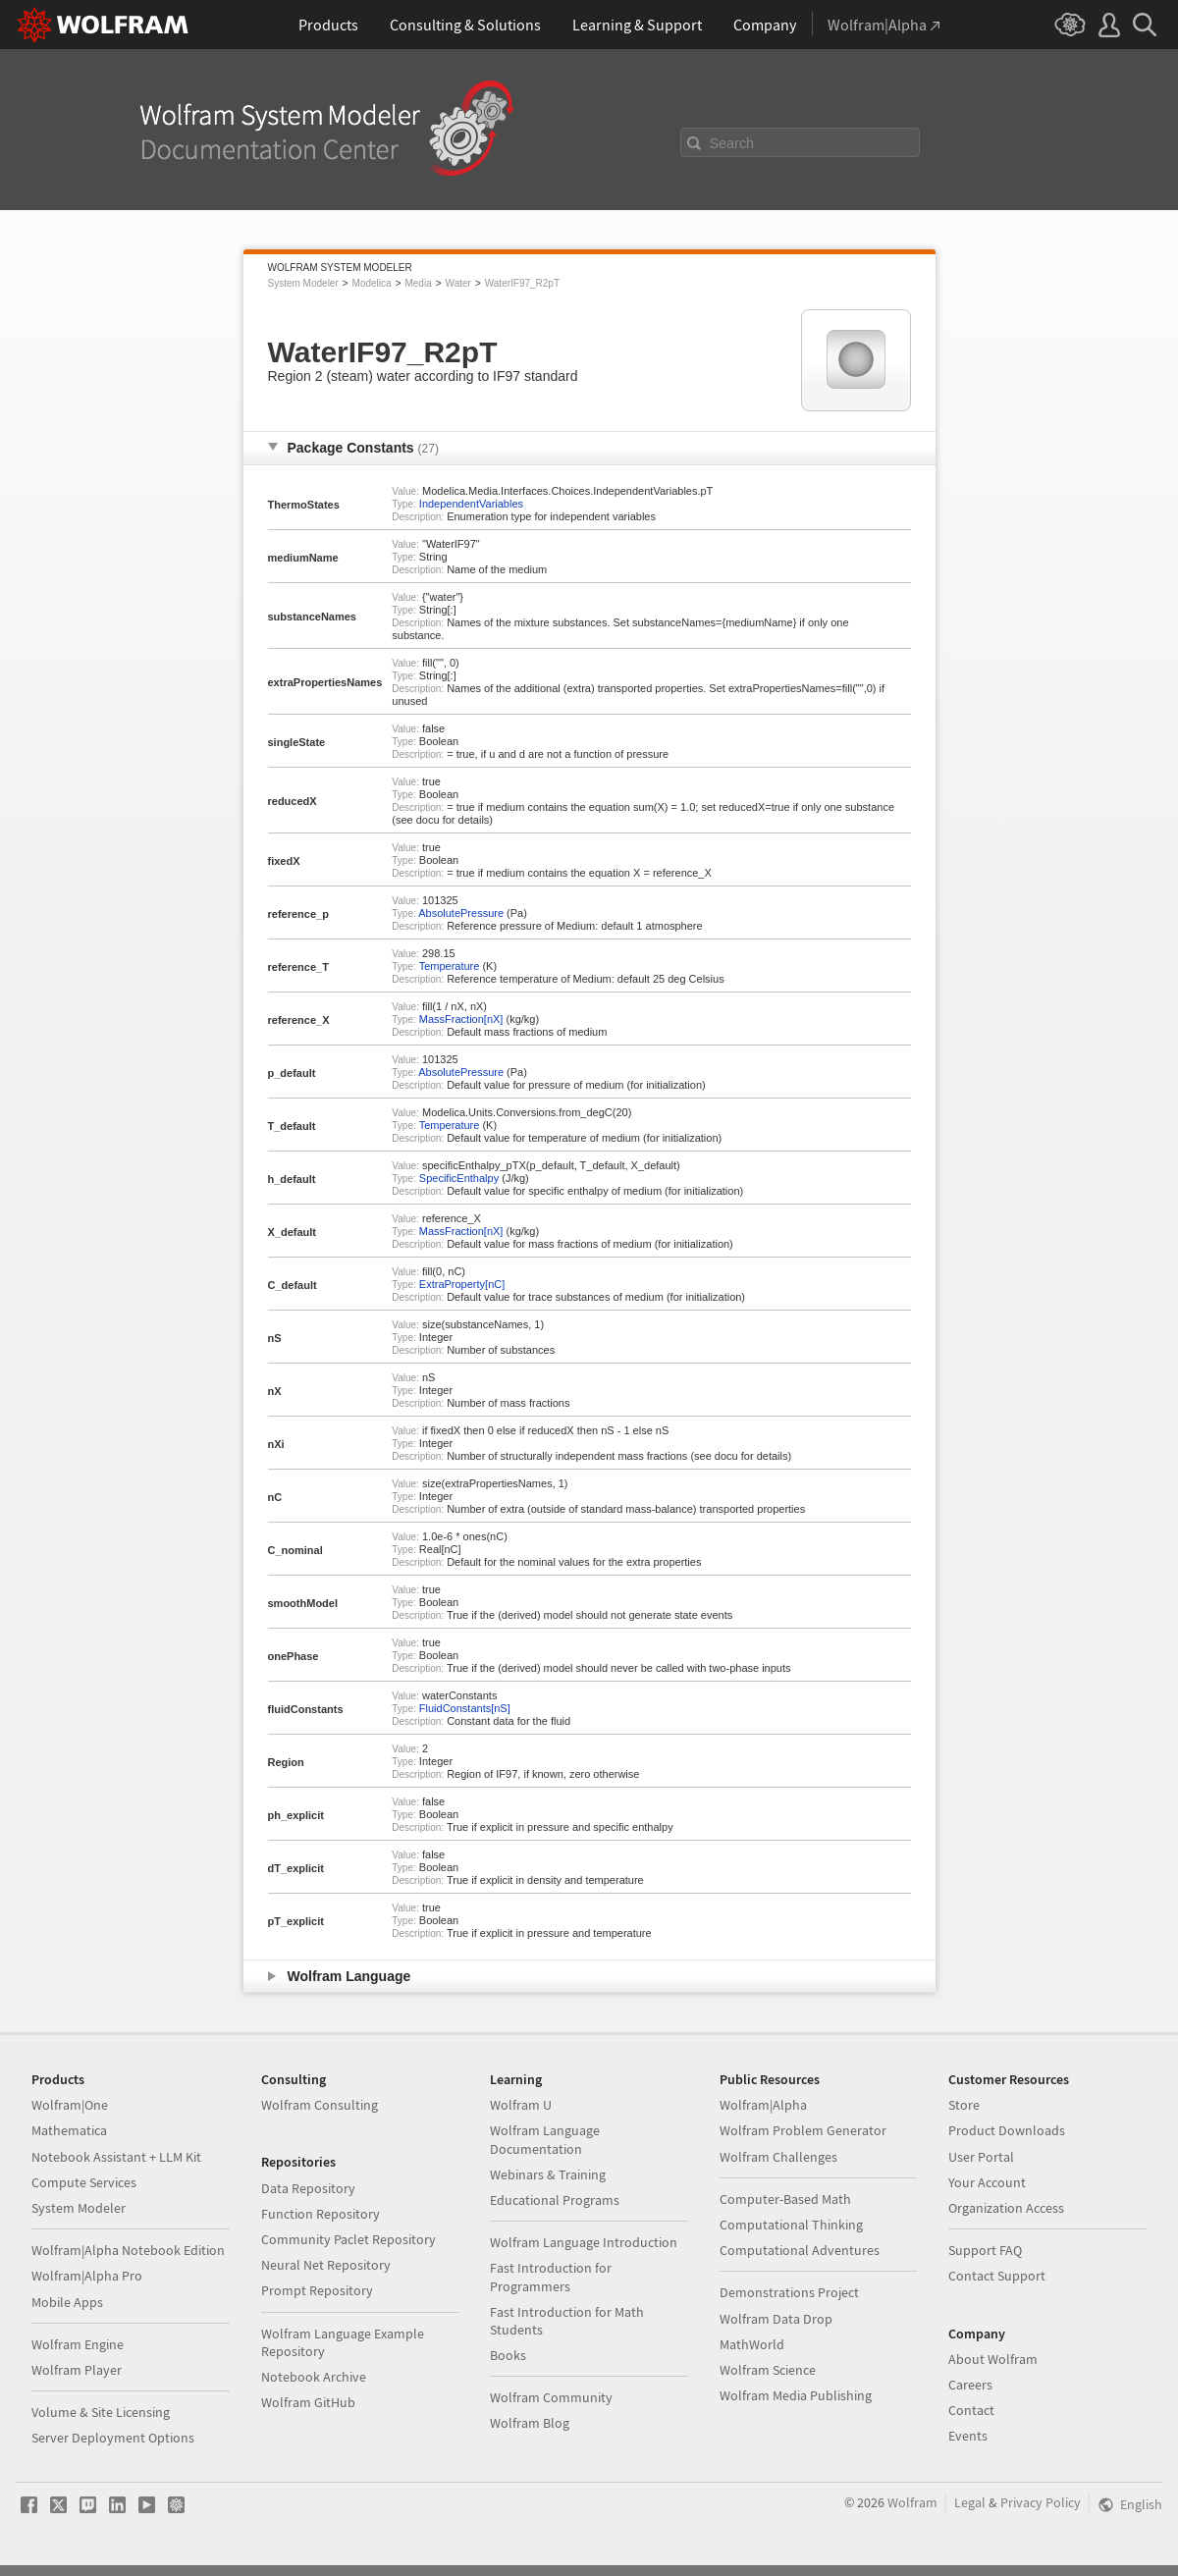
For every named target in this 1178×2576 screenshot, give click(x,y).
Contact (971, 2410)
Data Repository (308, 2188)
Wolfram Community (551, 2397)
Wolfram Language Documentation (545, 2139)
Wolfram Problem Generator (803, 2130)
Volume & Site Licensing (100, 2412)
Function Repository (320, 2214)
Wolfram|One (69, 2105)
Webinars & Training (548, 2174)
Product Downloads (1006, 2130)
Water (458, 283)
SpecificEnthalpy (459, 1178)
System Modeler (303, 283)
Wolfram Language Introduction (583, 2242)
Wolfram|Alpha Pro (86, 2275)
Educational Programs (554, 2200)
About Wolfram (993, 2359)
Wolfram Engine (77, 2344)
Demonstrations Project (789, 2292)
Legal (970, 2502)
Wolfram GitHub (308, 2402)
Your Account (987, 2182)
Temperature (449, 966)
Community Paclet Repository (348, 2239)
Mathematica (69, 2130)
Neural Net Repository (326, 2265)
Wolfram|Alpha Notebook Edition (128, 2250)
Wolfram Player (76, 2370)
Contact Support (996, 2275)
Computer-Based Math (785, 2199)
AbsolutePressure (461, 913)
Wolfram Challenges (778, 2157)
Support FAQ (985, 2250)
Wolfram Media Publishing (796, 2395)
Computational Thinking (791, 2224)
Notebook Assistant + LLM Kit (116, 2157)
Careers (970, 2384)
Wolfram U (521, 2105)
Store (964, 2105)
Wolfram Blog (529, 2423)
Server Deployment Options (112, 2437)
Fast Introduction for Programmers (551, 2276)
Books (508, 2355)
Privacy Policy (1040, 2502)
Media (417, 283)
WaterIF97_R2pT (522, 283)
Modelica (372, 283)
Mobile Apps (67, 2302)
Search (732, 143)
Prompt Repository (317, 2290)
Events (968, 2435)
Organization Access (1006, 2208)
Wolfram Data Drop (776, 2319)
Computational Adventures (800, 2250)
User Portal (981, 2157)
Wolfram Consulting (319, 2105)
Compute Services (83, 2182)
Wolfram (912, 2502)
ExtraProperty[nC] (462, 1284)
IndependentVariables (471, 504)
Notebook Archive (313, 2377)
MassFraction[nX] (461, 1019)
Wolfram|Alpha (763, 2105)
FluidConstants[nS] (464, 1708)
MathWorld (752, 2344)
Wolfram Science (768, 2370)
